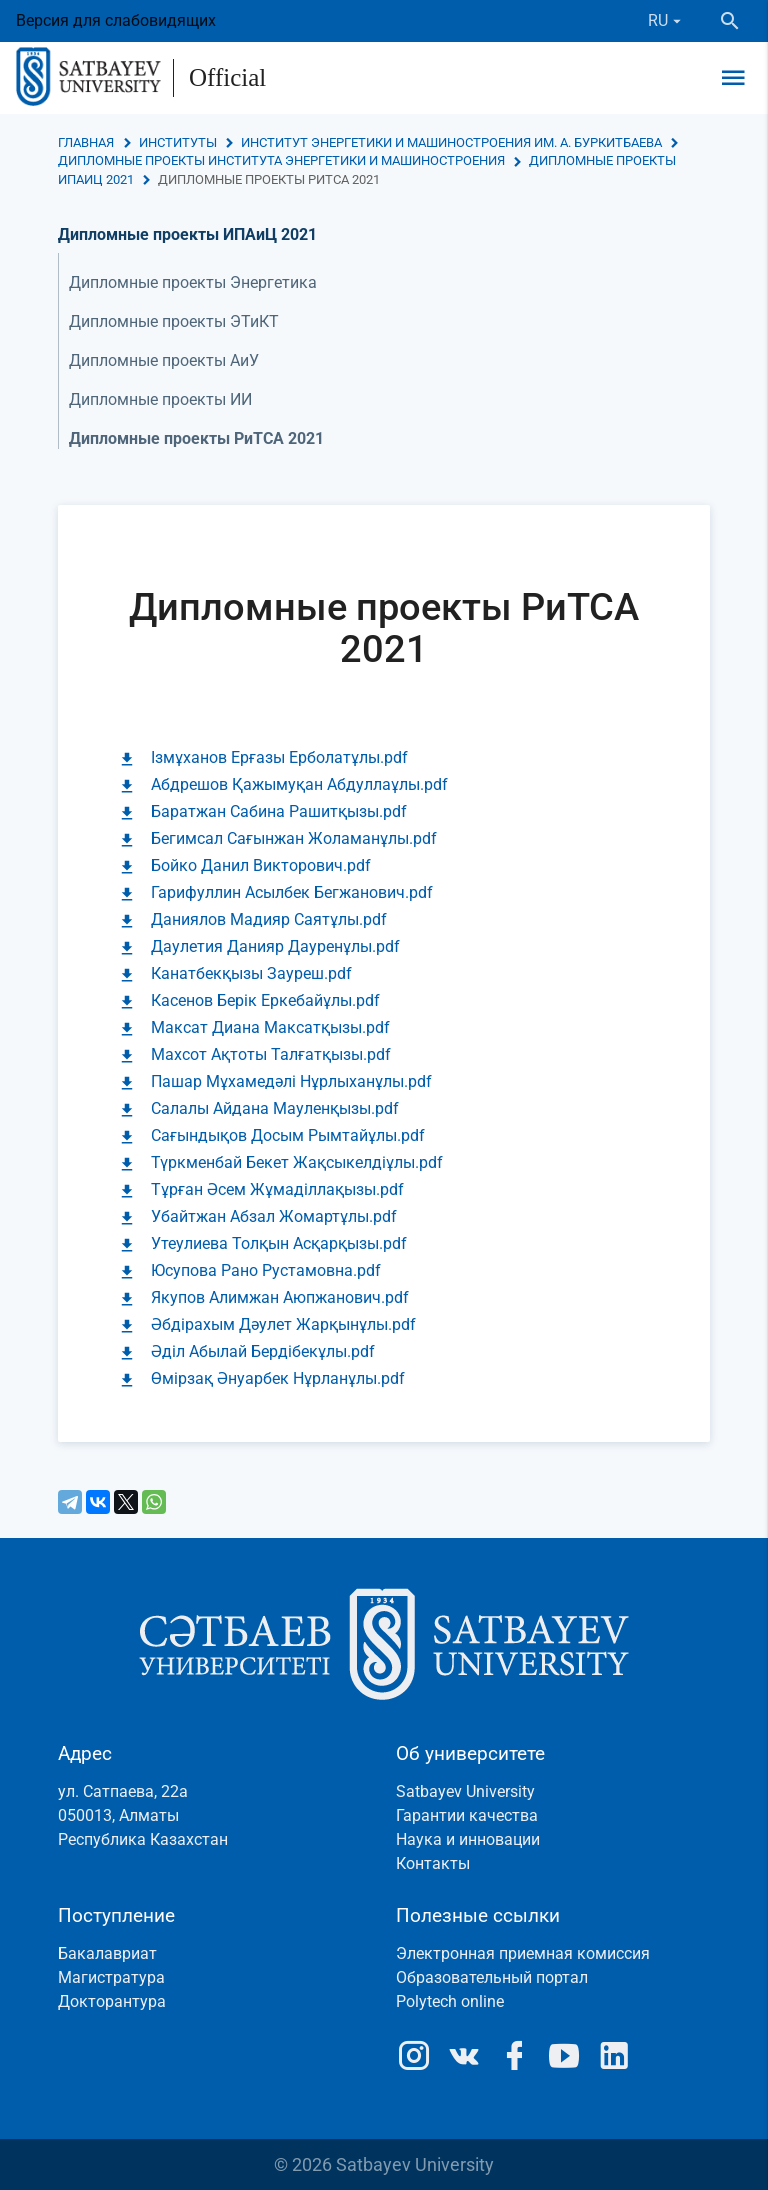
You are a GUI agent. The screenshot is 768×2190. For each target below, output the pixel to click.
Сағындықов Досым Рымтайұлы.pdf (288, 1135)
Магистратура (111, 1977)
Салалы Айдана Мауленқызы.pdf (275, 1108)
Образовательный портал (492, 1977)
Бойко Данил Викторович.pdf (261, 865)
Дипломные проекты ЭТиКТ (174, 321)
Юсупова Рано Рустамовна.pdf (266, 1270)
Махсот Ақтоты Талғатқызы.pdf (271, 1054)
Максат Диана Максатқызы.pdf (270, 1027)
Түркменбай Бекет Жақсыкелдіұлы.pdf (297, 1162)
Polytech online (450, 2001)
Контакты (433, 1863)
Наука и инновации (468, 1839)
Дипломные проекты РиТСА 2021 (196, 438)
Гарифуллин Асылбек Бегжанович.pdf (292, 892)
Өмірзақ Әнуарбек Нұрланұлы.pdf (278, 1378)
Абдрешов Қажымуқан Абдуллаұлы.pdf (299, 784)
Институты (178, 142)
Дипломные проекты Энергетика (193, 282)
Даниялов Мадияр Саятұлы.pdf (269, 919)
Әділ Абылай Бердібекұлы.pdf (263, 1351)
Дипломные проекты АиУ (164, 360)
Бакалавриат (107, 1953)
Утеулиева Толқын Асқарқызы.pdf (279, 1243)
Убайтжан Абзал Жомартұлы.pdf (274, 1216)
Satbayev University (465, 1791)
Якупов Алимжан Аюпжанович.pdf (280, 1297)
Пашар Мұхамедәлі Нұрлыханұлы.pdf (291, 1081)
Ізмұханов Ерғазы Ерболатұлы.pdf (279, 757)
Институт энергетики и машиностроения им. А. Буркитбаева (451, 142)
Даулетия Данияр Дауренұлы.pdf (275, 946)
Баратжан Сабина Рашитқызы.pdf (279, 811)
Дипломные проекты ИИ (160, 399)
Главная (86, 142)
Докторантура (112, 2001)
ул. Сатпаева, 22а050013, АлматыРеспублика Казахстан (143, 1815)
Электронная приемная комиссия (523, 1953)
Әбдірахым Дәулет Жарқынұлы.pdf (283, 1324)
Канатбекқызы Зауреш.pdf (251, 973)
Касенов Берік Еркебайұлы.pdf (265, 1000)
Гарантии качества (467, 1815)
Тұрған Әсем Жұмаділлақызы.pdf (277, 1189)
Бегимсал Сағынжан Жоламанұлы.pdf (294, 838)
